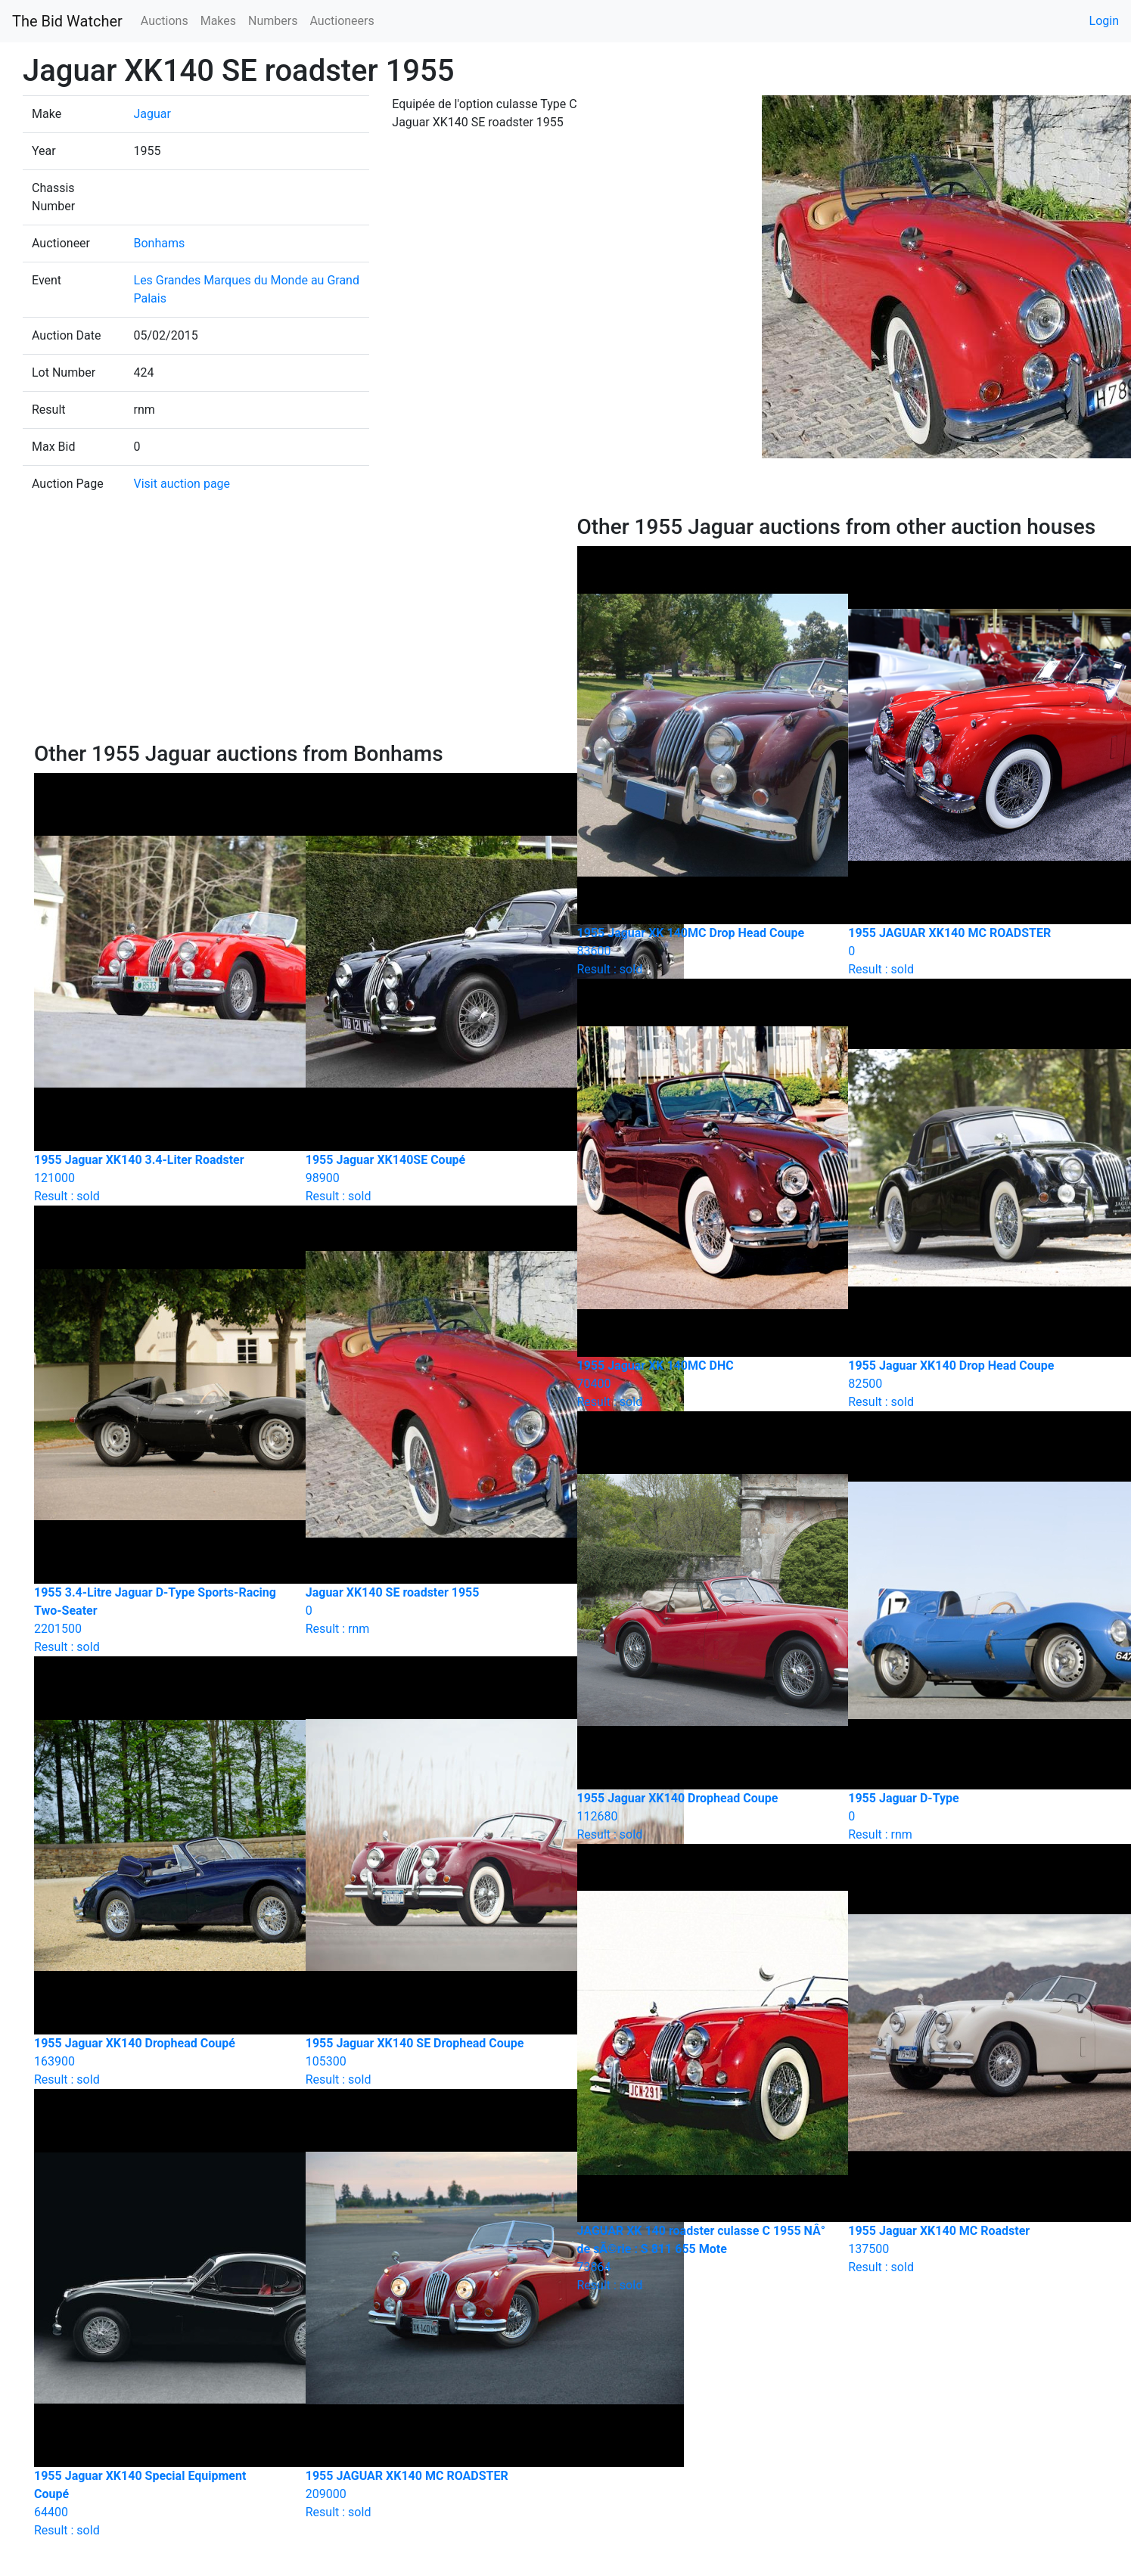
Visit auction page (182, 483)
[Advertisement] (294, 628)
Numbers (272, 21)
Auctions (164, 21)
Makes (218, 21)
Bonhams (159, 243)
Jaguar (152, 114)
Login (1104, 21)
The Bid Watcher (67, 21)
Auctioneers (341, 21)
